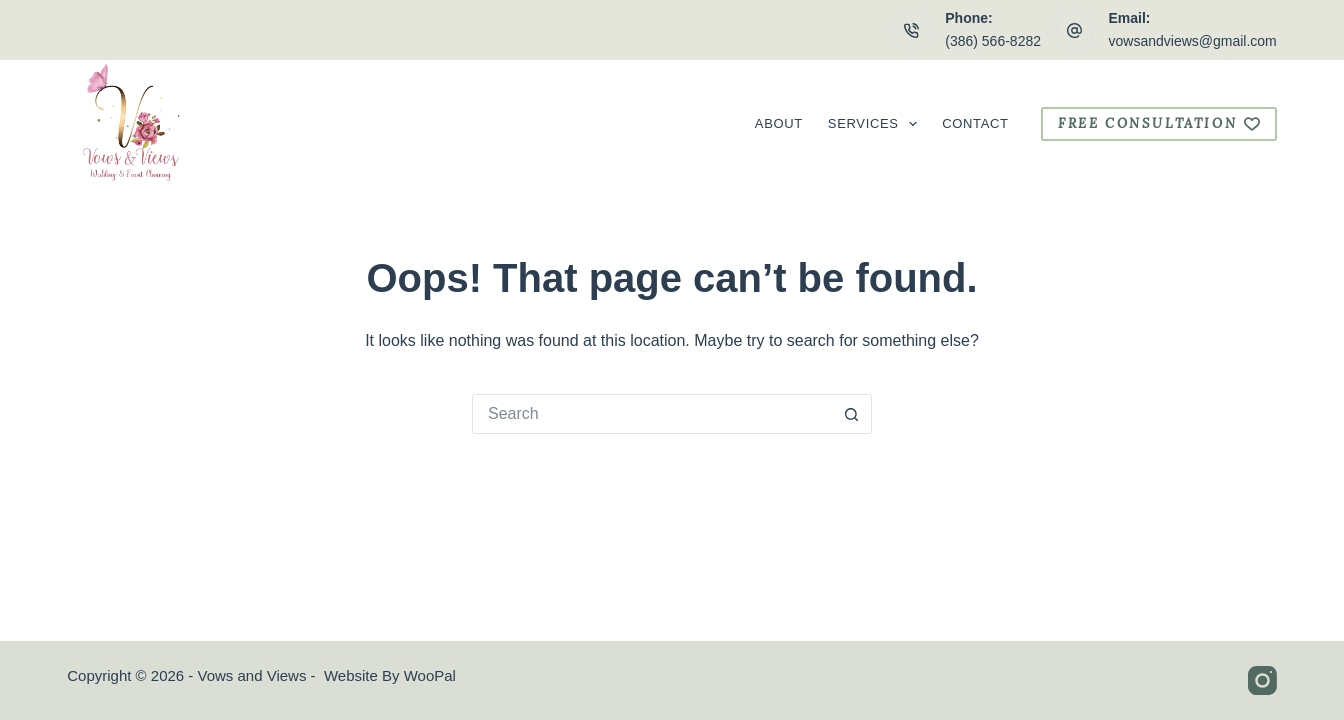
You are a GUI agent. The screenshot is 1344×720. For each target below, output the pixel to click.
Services (876, 124)
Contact (975, 123)
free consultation (1159, 123)
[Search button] (852, 414)
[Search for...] (652, 414)
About (779, 123)
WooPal (430, 675)
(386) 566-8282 (993, 41)
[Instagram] (1262, 680)
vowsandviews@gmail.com (1193, 41)
